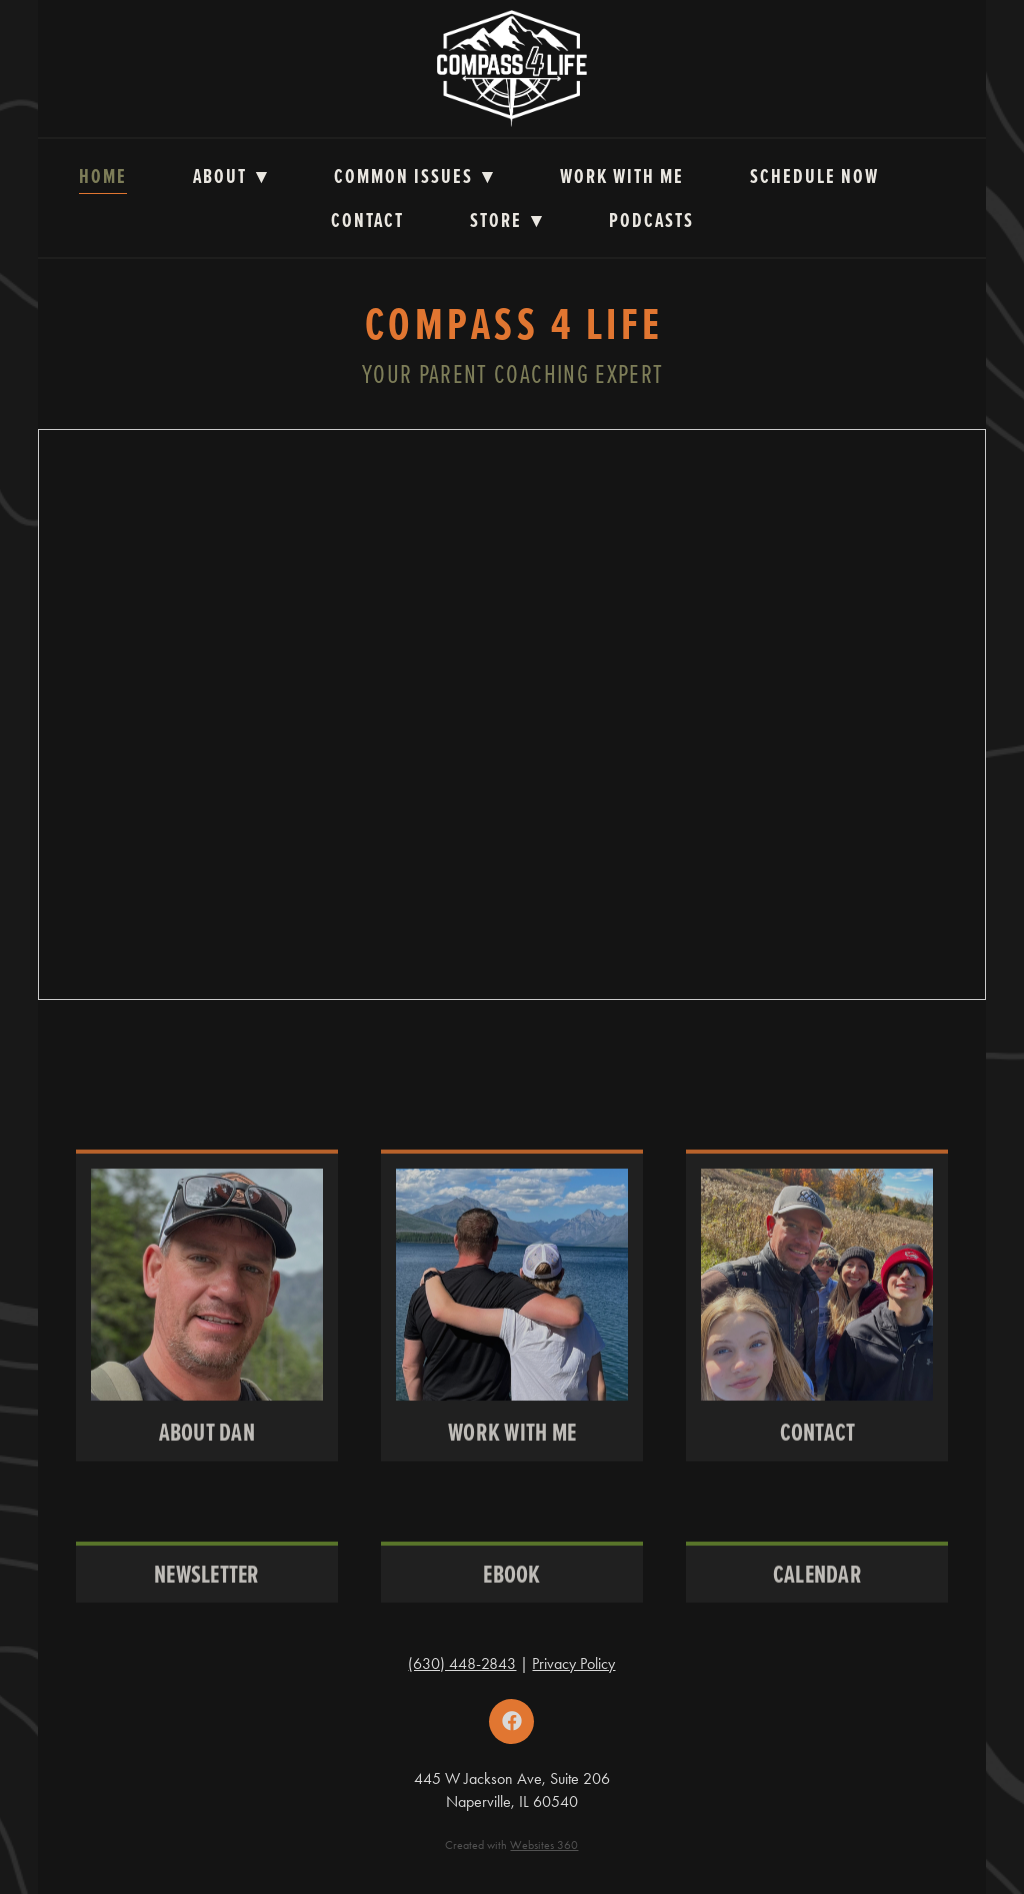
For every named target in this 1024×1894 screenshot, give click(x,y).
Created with (511, 1845)
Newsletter (207, 1591)
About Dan (207, 1450)
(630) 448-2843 (462, 1663)
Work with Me (622, 176)
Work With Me (512, 1450)
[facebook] (511, 1721)
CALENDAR (817, 1591)
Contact (367, 220)
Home (103, 176)
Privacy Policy (573, 1663)
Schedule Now (814, 176)
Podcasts (651, 220)
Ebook (511, 1591)
